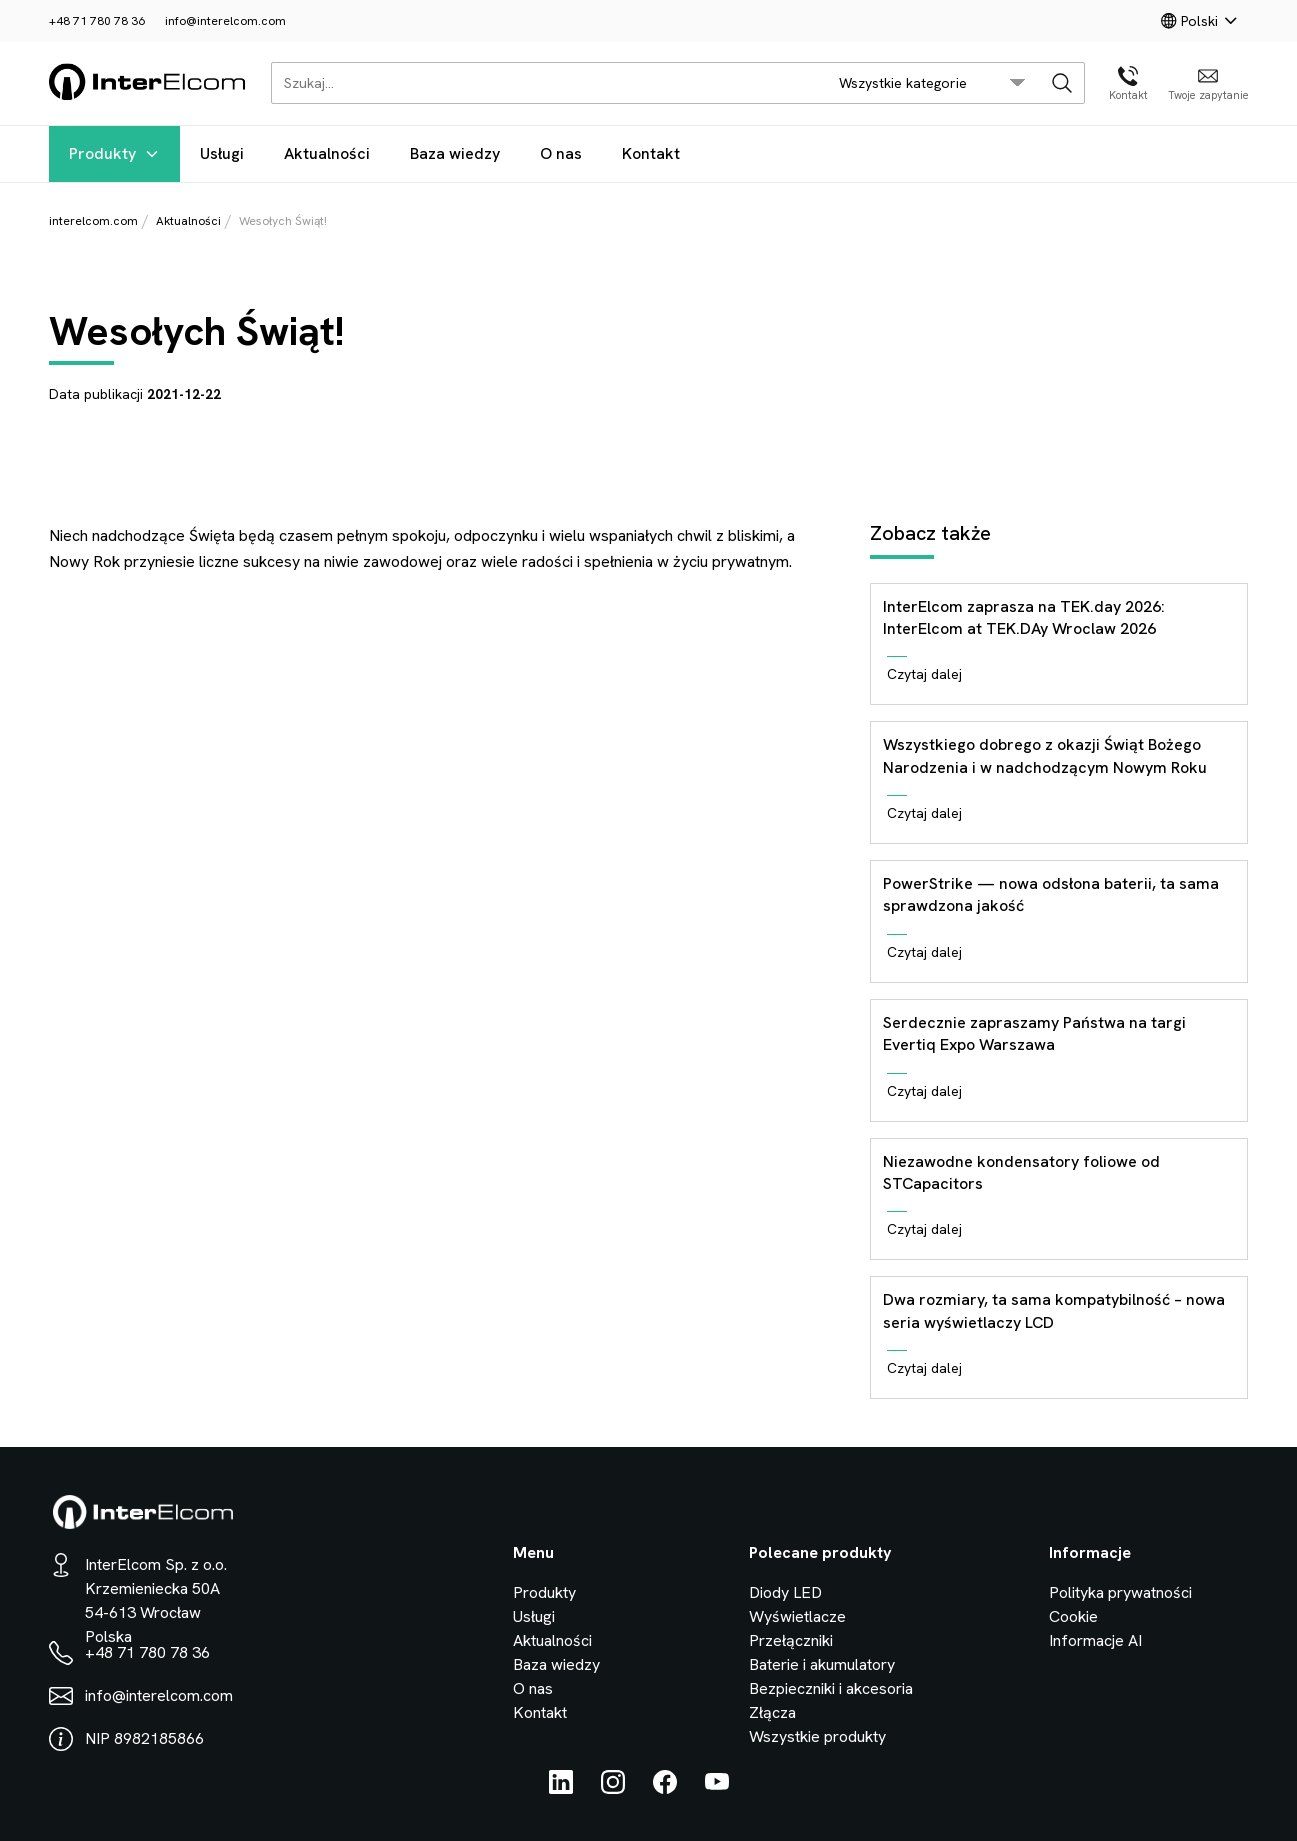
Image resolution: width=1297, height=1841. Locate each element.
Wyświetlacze (797, 1616)
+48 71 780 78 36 (97, 21)
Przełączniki (791, 1640)
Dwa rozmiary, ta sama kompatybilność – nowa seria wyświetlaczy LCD (1054, 1310)
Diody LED (785, 1592)
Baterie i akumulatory (822, 1664)
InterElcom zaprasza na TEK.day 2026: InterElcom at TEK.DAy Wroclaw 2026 (1024, 617)
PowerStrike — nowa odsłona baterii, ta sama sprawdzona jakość (1051, 894)
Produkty (114, 153)
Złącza (772, 1712)
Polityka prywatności (1120, 1592)
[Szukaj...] (543, 83)
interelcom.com (93, 221)
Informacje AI (1095, 1640)
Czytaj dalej (924, 674)
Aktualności (327, 153)
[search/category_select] (932, 83)
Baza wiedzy (455, 153)
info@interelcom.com (225, 21)
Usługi (222, 153)
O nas (561, 153)
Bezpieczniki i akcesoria (831, 1688)
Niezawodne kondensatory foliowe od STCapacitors (1021, 1172)
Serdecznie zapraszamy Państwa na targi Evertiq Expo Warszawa (1034, 1033)
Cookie (1073, 1616)
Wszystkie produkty (817, 1736)
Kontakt (651, 153)
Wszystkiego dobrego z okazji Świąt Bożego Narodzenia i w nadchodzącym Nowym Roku (1045, 755)
